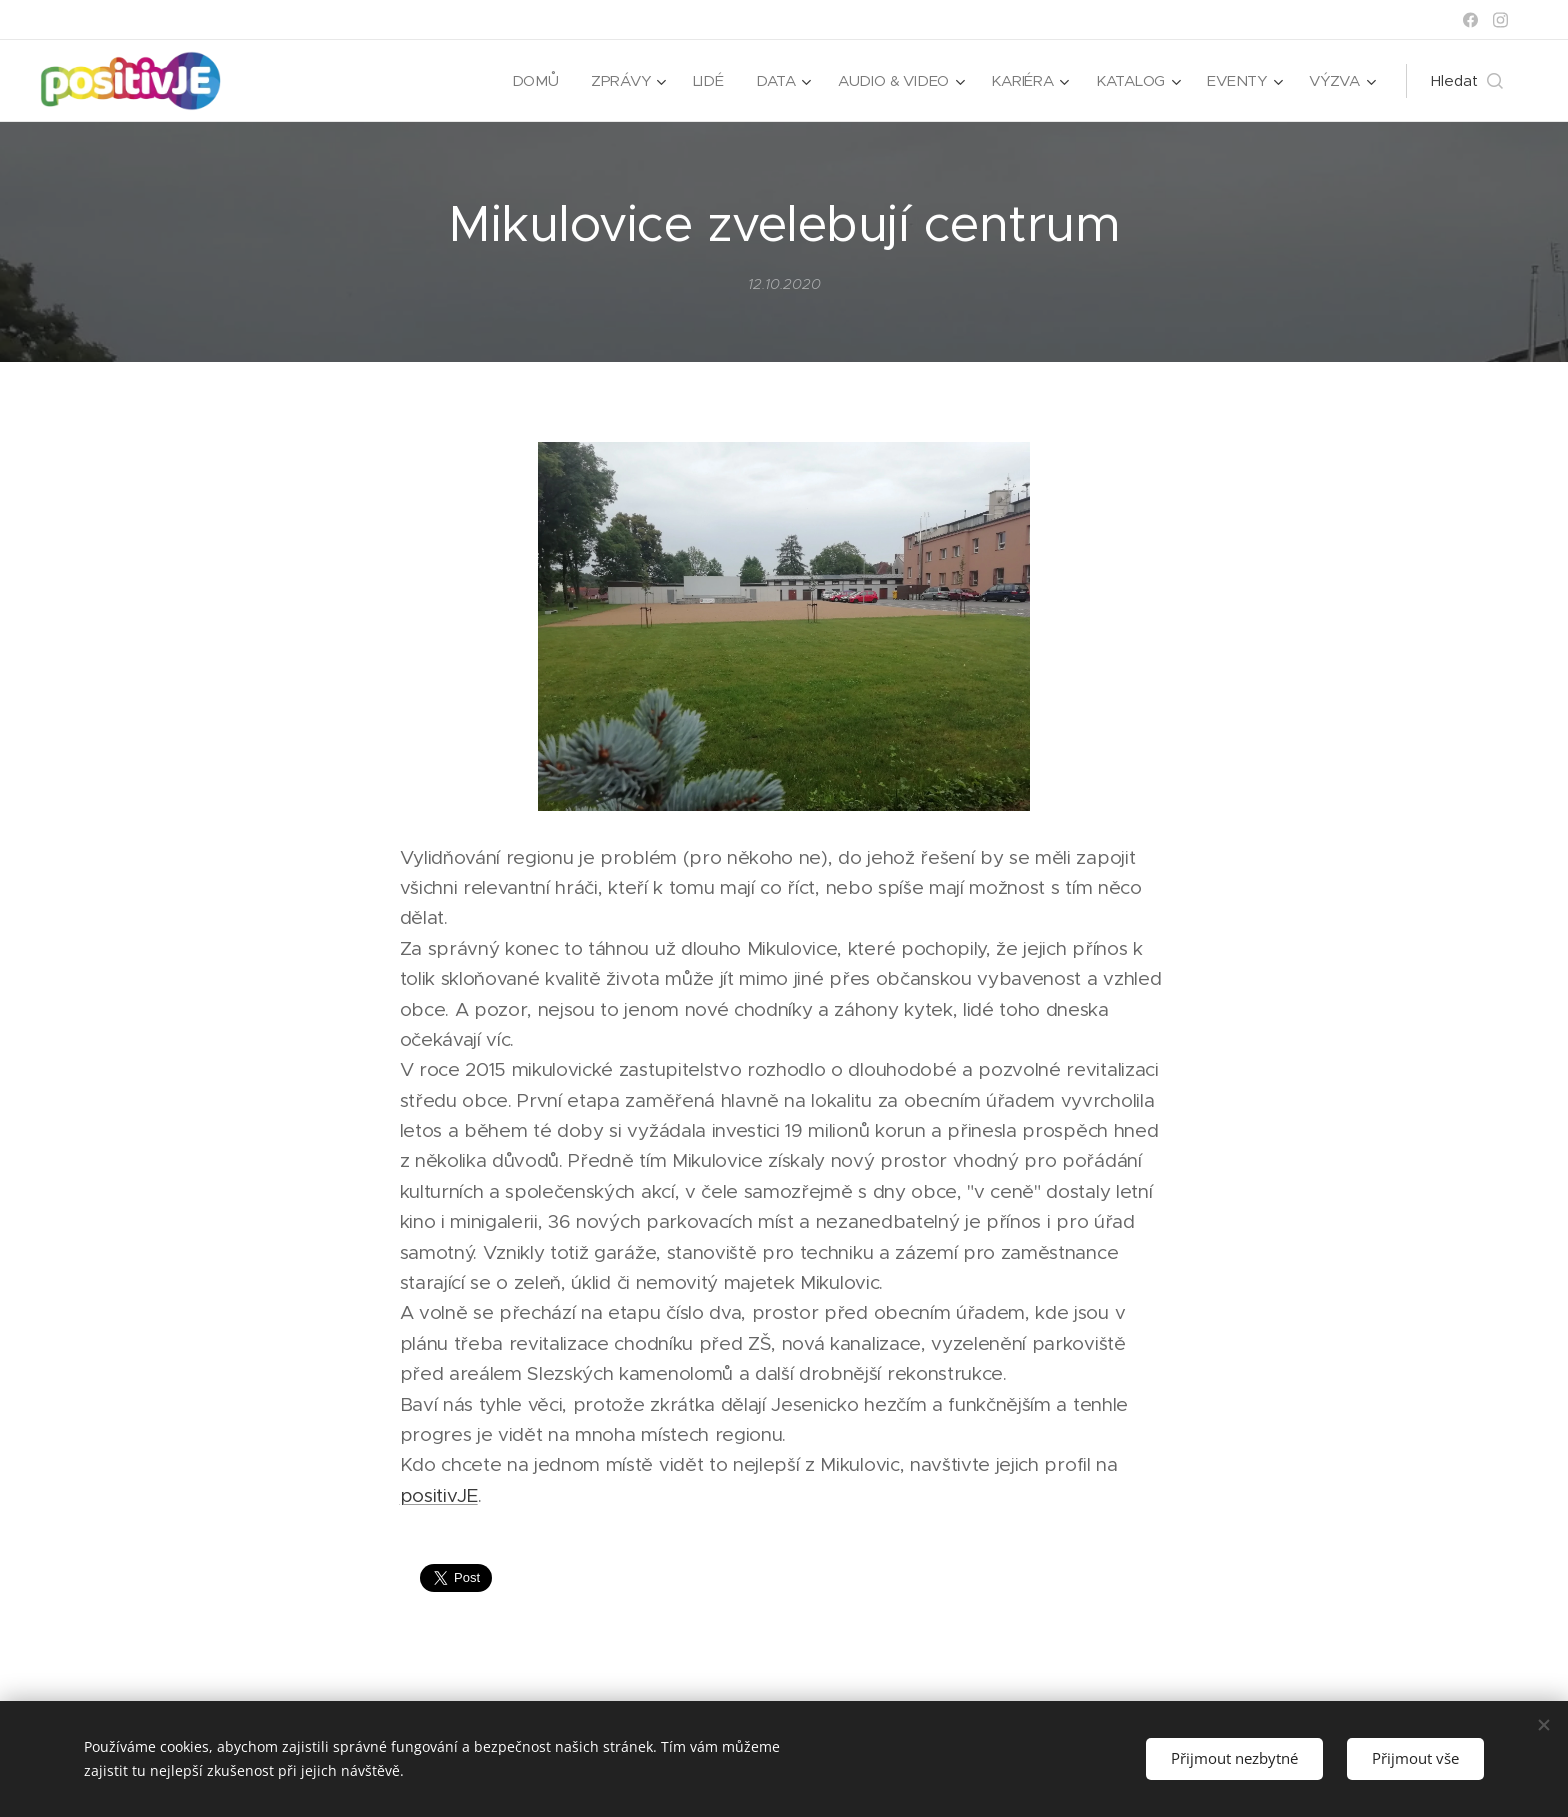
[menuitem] (529, 81)
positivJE (439, 1495)
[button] (1467, 81)
